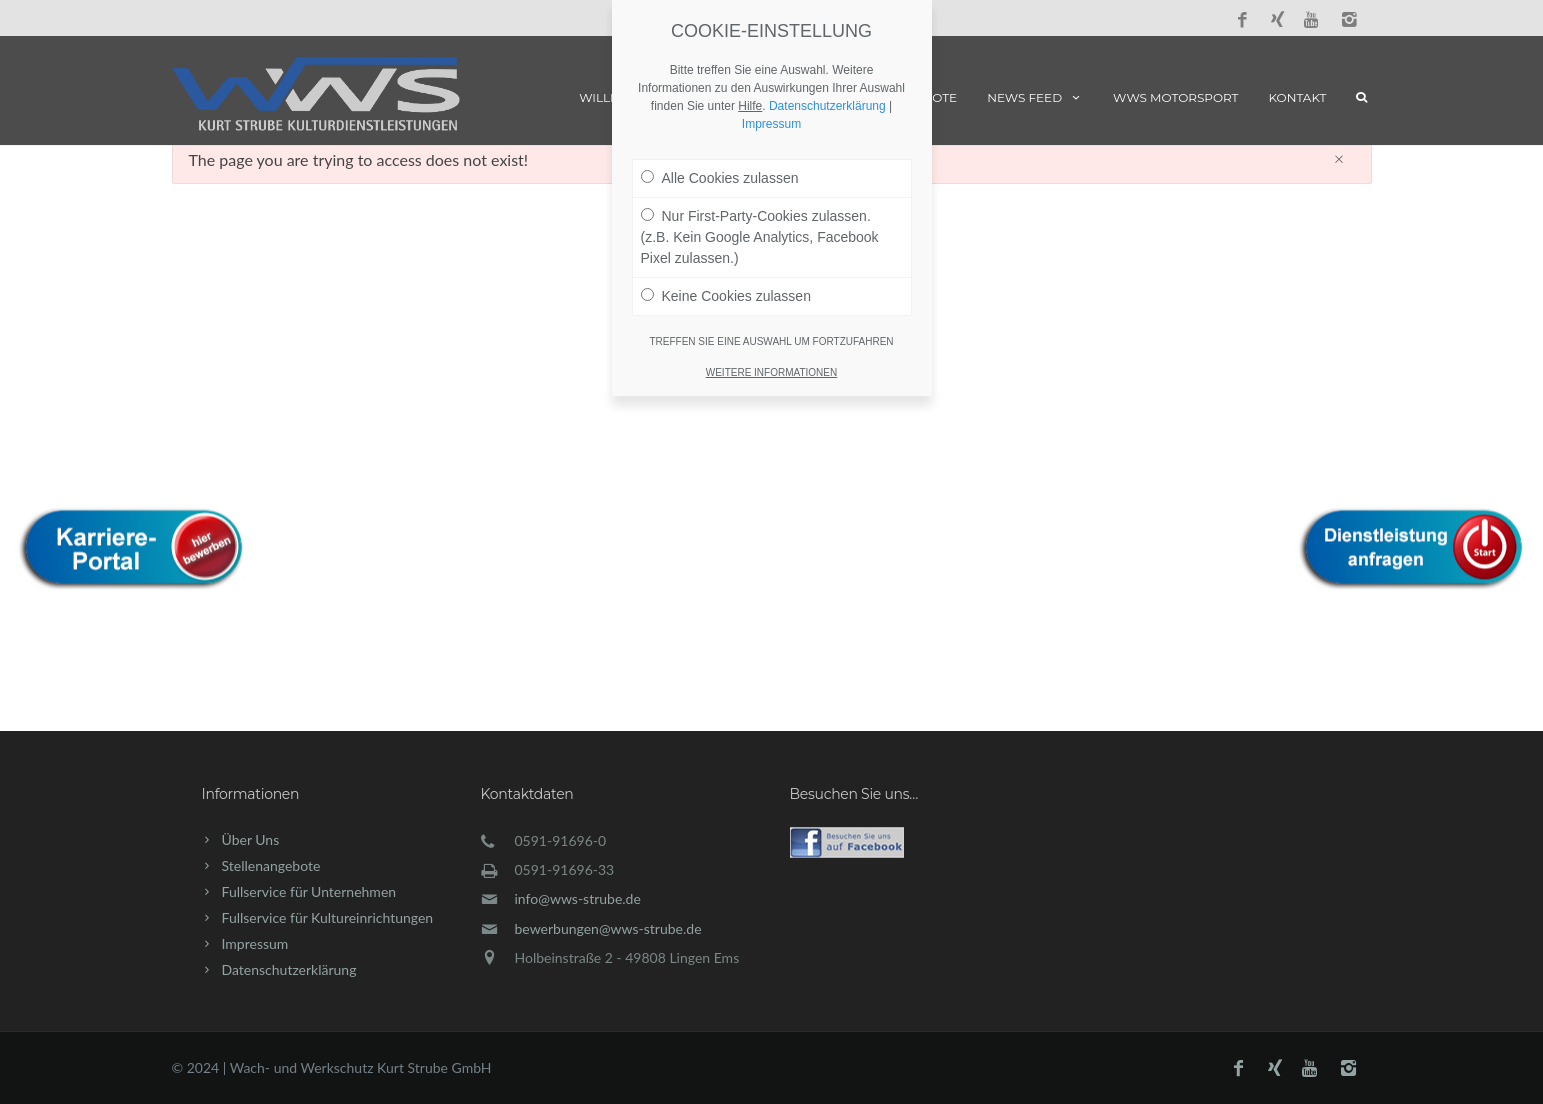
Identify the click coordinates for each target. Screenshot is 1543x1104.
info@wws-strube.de (578, 898)
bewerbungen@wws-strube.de (608, 928)
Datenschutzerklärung (289, 969)
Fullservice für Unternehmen (309, 891)
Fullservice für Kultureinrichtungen (328, 917)
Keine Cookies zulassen (726, 259)
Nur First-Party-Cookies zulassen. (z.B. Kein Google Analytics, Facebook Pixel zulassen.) (760, 200)
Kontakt (1298, 97)
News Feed (1035, 97)
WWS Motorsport (1175, 97)
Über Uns (251, 839)
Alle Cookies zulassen (720, 141)
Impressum (255, 943)
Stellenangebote (271, 865)
